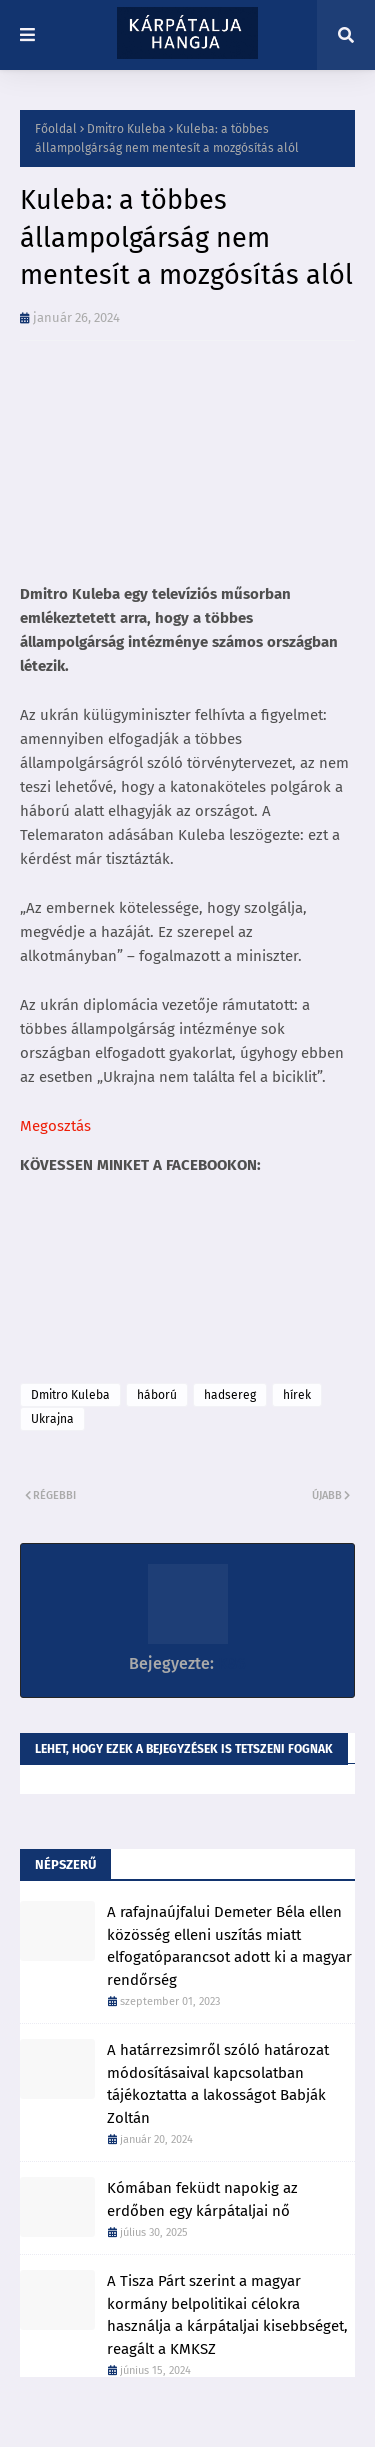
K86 (230, 1663)
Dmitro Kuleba (126, 129)
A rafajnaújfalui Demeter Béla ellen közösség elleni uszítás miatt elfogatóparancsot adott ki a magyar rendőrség (229, 1946)
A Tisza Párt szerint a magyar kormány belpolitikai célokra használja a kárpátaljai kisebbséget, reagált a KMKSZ (227, 2315)
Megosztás (55, 1126)
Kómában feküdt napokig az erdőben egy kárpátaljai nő (202, 2199)
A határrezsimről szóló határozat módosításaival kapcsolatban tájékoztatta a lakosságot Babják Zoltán (218, 2084)
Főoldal (56, 129)
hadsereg (230, 1395)
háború (157, 1395)
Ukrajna (52, 1419)
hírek (297, 1395)
